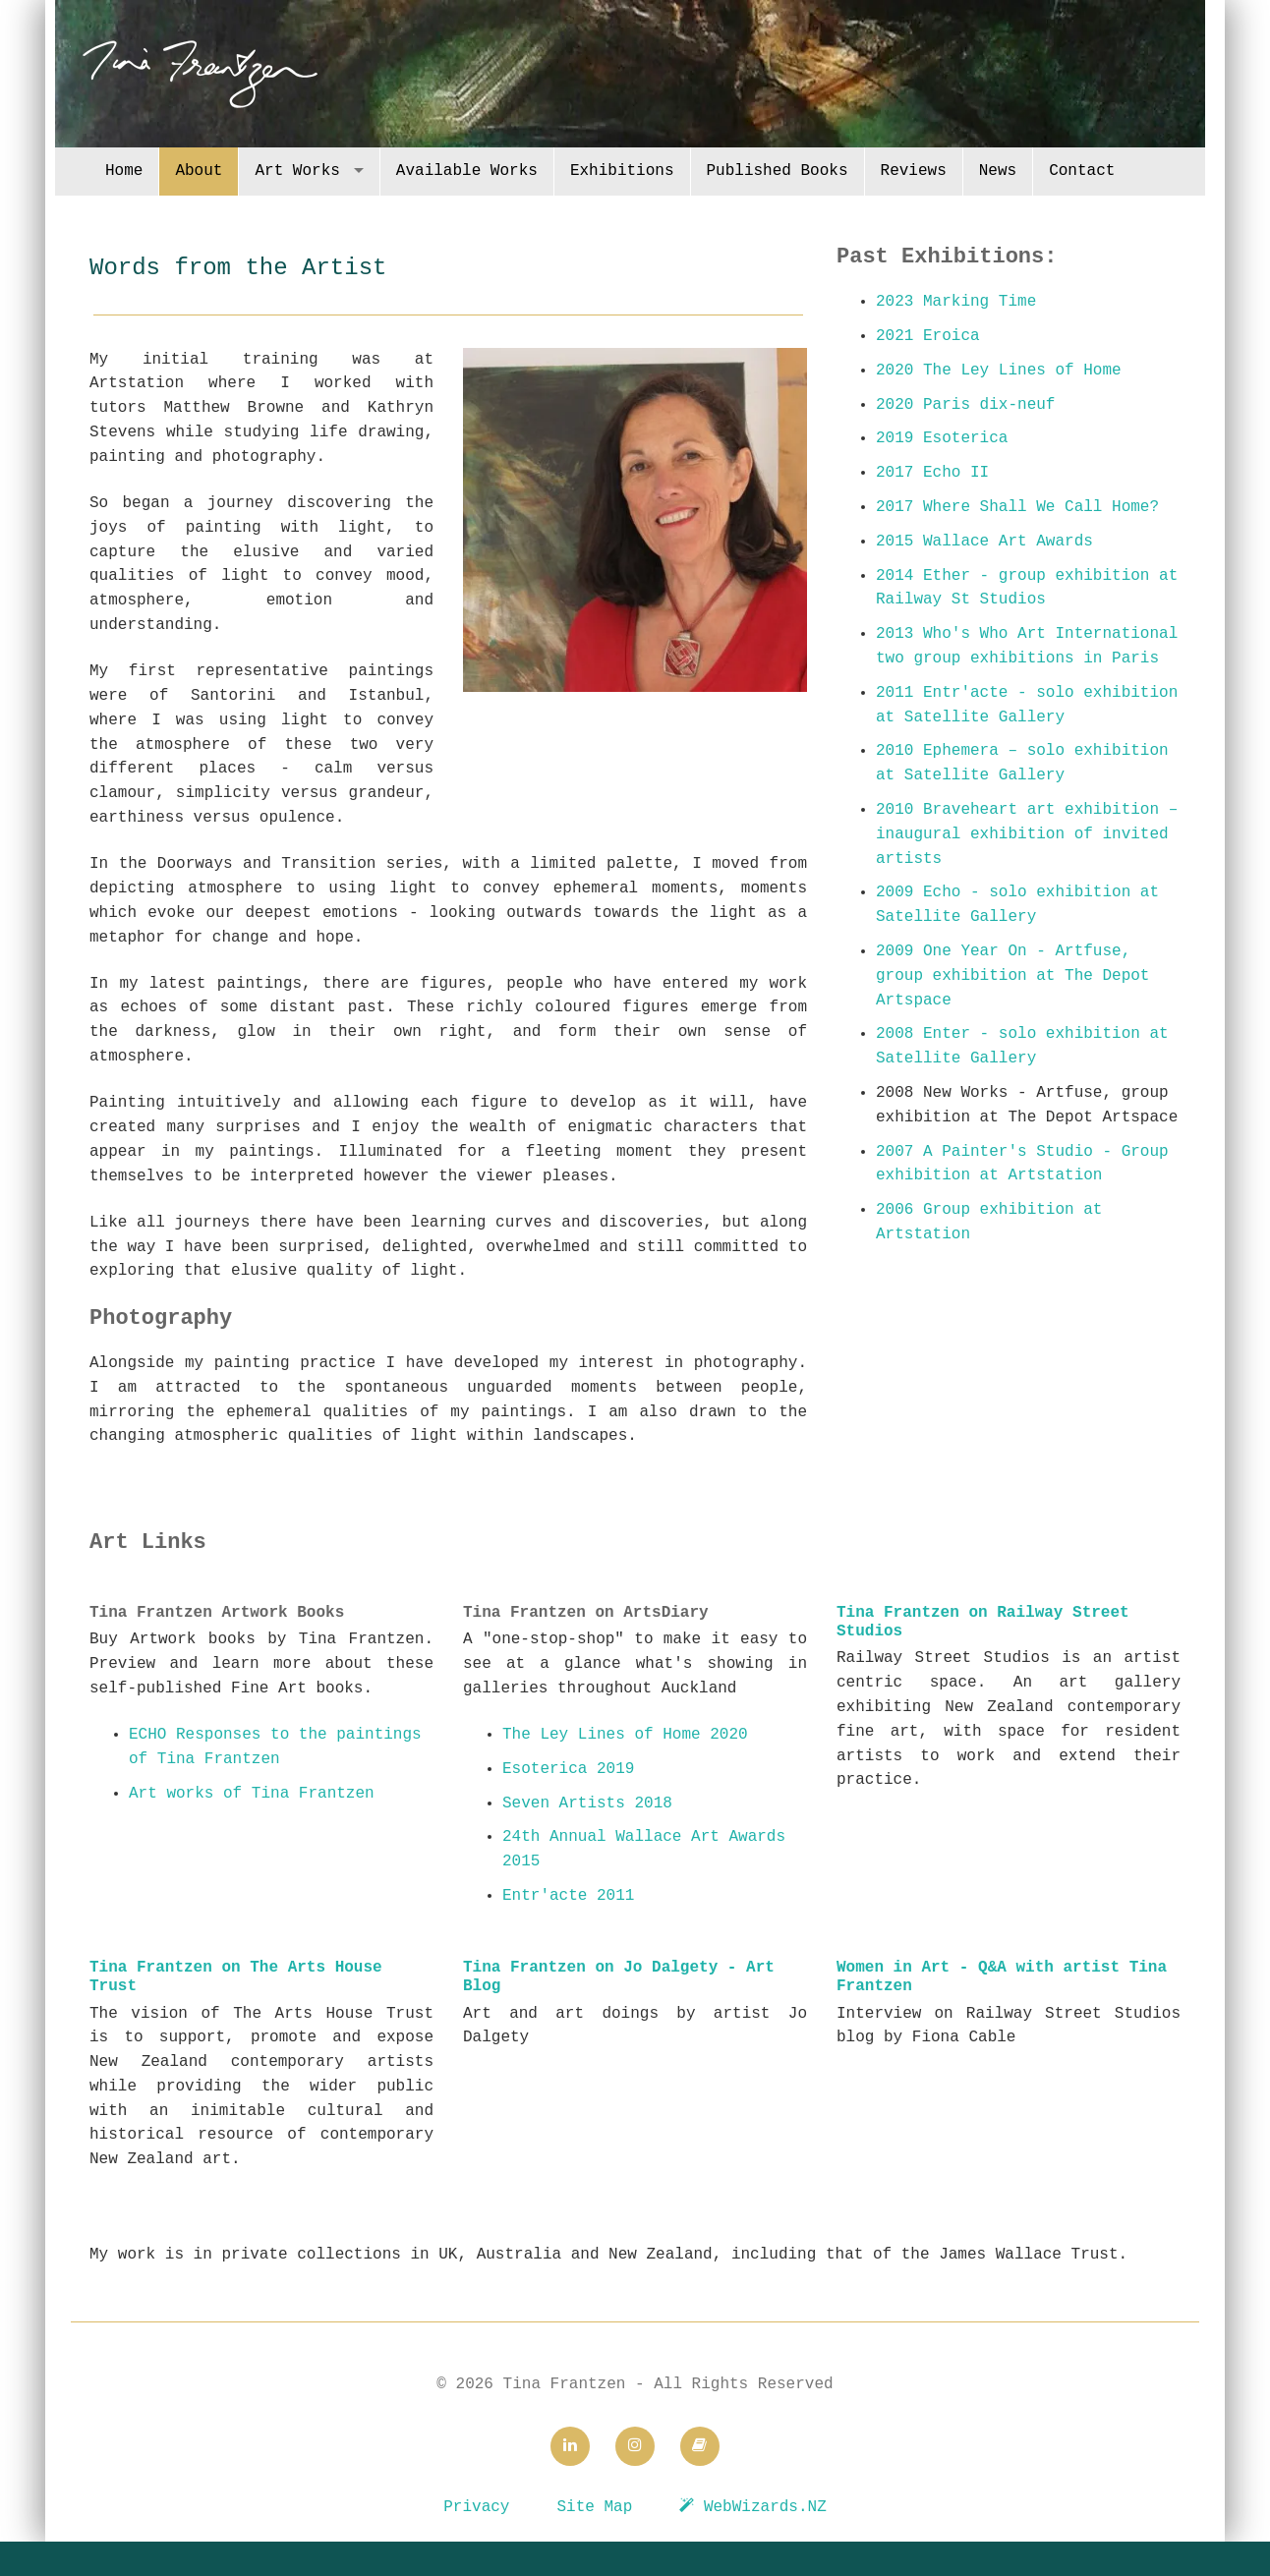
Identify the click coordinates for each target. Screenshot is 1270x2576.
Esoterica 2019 (568, 1769)
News (997, 171)
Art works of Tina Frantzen (252, 1794)
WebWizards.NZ (752, 2507)
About (198, 171)
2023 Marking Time (956, 302)
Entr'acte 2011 (568, 1896)
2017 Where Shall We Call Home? (1017, 507)
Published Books (777, 171)
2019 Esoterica (942, 438)
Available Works (467, 171)
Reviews (914, 171)
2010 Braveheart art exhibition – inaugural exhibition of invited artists (1027, 834)
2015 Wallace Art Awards (984, 541)
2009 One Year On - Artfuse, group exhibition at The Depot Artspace (1012, 976)
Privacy (476, 2507)
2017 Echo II (932, 473)
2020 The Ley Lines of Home (999, 370)
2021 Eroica (928, 336)
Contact (1082, 171)
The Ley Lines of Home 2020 (625, 1735)
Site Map (594, 2507)
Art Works (297, 171)
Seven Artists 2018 (587, 1803)
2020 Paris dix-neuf (965, 405)
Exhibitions (622, 171)
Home (124, 171)
